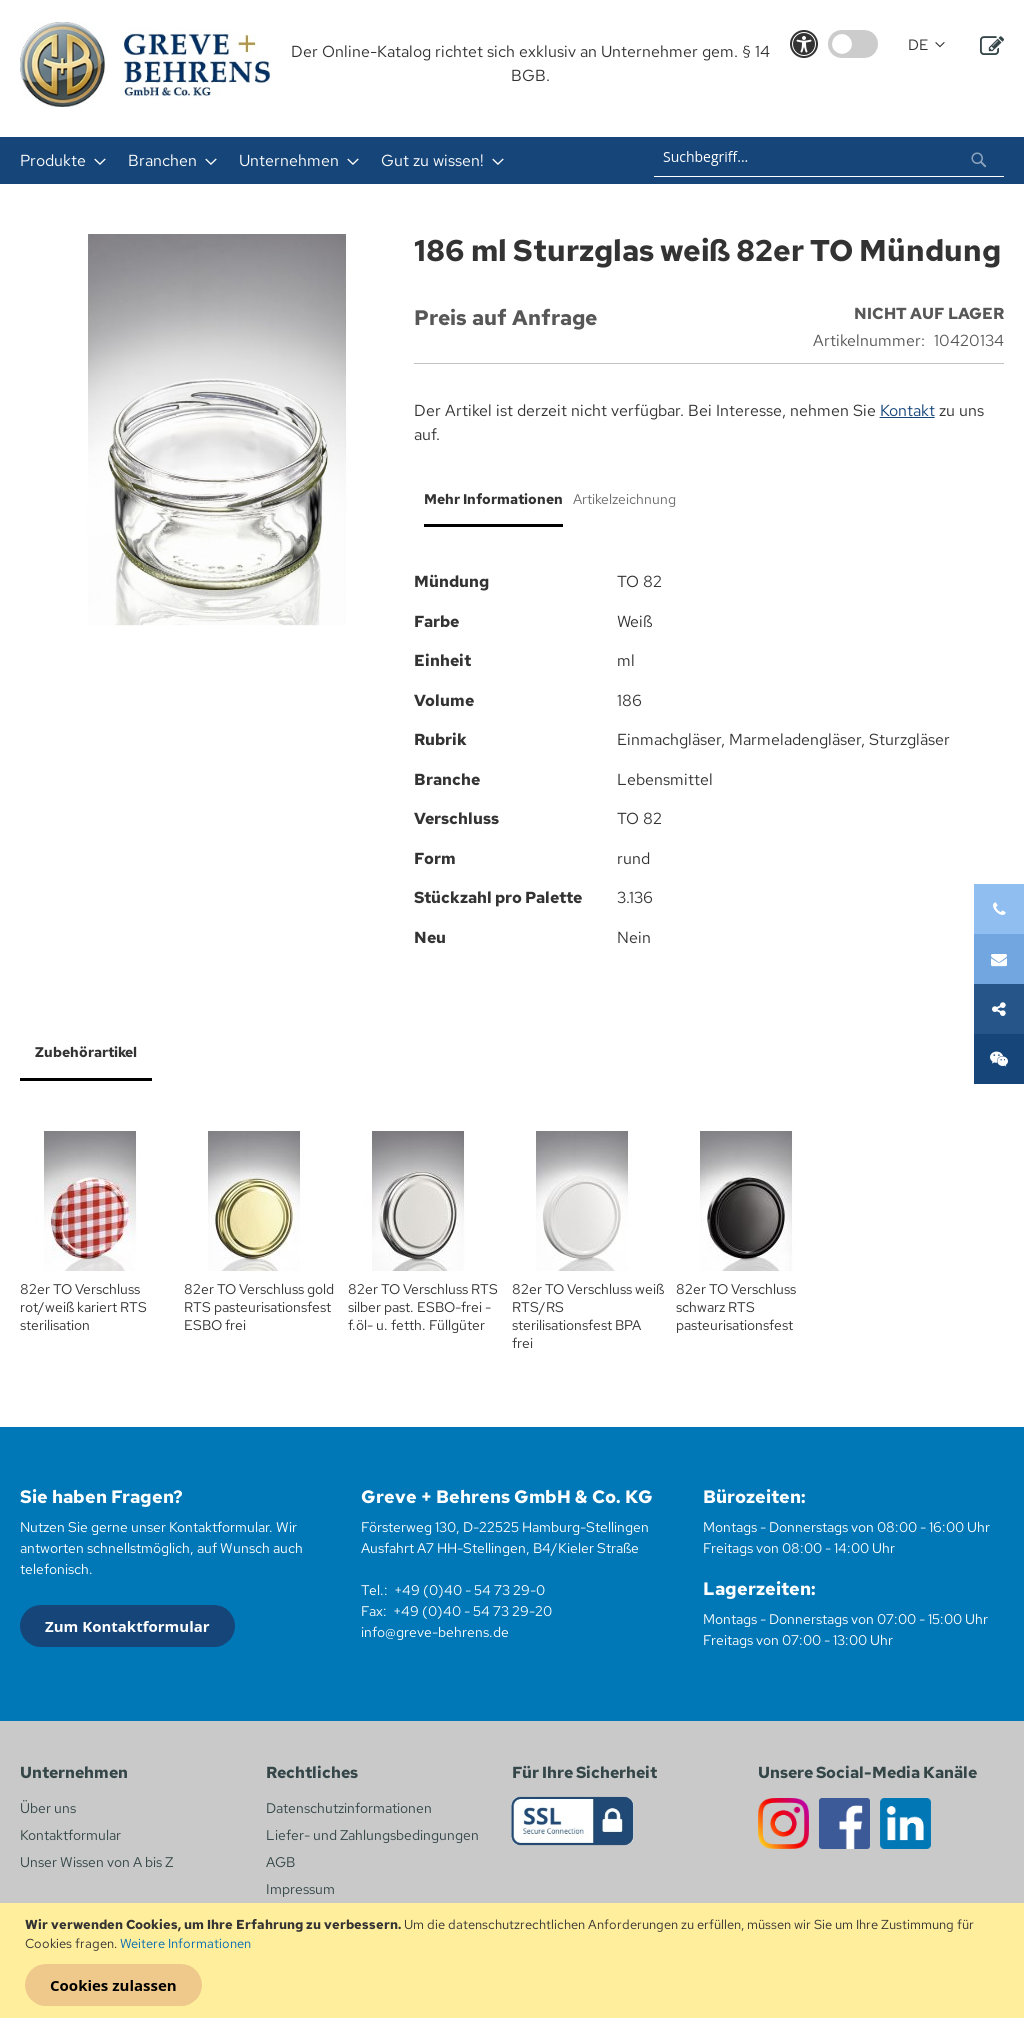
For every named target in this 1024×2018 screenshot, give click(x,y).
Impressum (300, 1889)
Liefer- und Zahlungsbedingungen (372, 1835)
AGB (280, 1862)
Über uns (48, 1808)
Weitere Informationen (185, 1943)
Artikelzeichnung (624, 499)
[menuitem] (57, 160)
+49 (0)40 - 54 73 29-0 (469, 1590)
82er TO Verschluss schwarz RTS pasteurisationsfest (736, 1307)
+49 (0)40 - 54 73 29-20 (472, 1611)
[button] (926, 45)
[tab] (488, 507)
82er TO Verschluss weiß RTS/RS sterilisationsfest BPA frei (588, 1316)
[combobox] (829, 157)
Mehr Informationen (493, 499)
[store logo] (145, 64)
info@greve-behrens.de (435, 1632)
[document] (514, 1961)
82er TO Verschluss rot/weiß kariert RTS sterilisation (83, 1307)
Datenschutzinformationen (349, 1808)
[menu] (301, 160)
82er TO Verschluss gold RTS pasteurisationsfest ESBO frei (259, 1307)
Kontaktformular (70, 1835)
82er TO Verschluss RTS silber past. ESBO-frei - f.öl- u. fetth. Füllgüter (423, 1307)
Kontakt (907, 410)
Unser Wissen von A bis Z (96, 1862)
